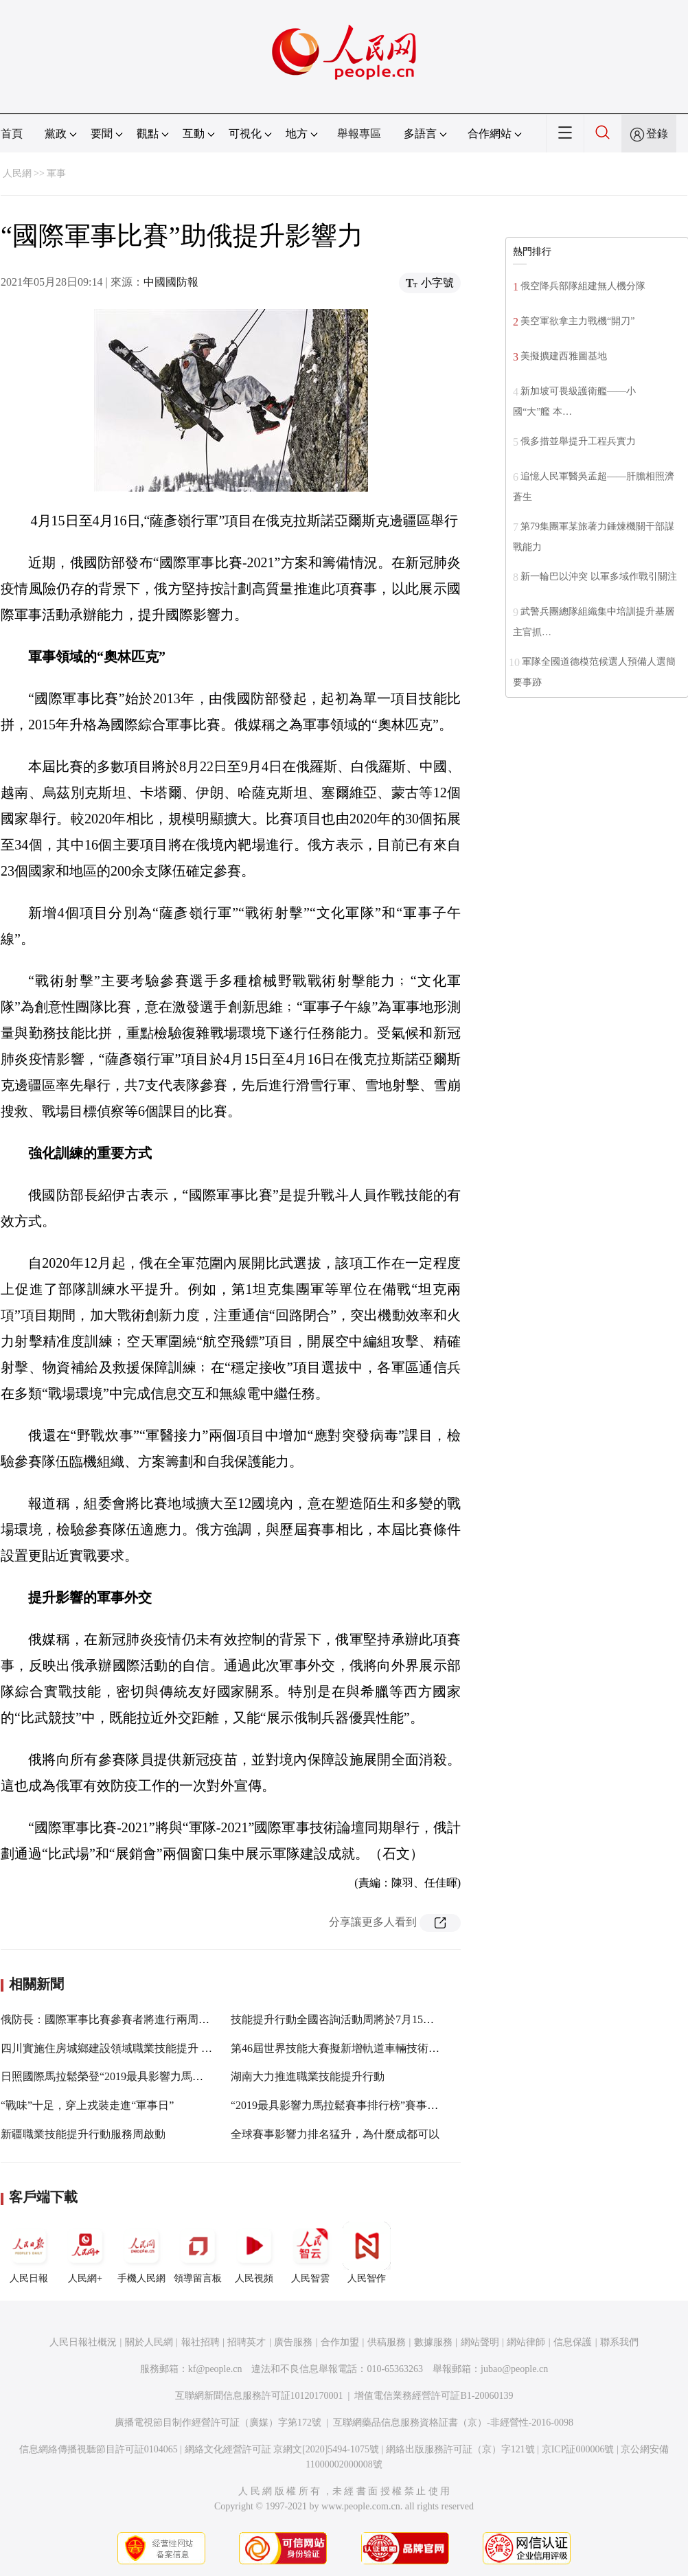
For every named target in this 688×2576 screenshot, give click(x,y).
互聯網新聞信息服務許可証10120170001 (259, 2396)
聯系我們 (619, 2342)
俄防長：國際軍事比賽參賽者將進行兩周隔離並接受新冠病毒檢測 (160, 2019)
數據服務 (433, 2342)
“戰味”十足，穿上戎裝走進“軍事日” (87, 2105)
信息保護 (572, 2342)
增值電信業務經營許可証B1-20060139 (433, 2396)
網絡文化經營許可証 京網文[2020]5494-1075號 (282, 2449)
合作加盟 (340, 2342)
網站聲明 (480, 2342)
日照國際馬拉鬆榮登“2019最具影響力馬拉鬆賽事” (121, 2076)
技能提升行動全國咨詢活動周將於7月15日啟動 (343, 2019)
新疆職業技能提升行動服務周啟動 (83, 2134)
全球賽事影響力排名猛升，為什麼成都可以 (335, 2134)
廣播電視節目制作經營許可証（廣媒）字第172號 (218, 2422)
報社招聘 (200, 2342)
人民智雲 (310, 2252)
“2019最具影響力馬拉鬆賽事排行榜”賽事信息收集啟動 (362, 2105)
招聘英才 (246, 2342)
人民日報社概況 (83, 2342)
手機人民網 (141, 2252)
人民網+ (85, 2252)
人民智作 (367, 2252)
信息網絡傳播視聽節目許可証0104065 (98, 2449)
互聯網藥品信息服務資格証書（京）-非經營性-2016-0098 (453, 2422)
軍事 (56, 173)
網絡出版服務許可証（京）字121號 (460, 2449)
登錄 (657, 133)
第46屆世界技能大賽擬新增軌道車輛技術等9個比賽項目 (365, 2048)
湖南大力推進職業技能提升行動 (308, 2076)
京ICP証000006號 (578, 2449)
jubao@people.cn (514, 2369)
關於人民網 (149, 2342)
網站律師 (526, 2342)
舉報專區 (359, 133)
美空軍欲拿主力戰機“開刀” (577, 321)
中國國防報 (171, 282)
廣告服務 (293, 2342)
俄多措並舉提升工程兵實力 (578, 441)
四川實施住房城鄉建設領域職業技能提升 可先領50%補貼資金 (149, 2048)
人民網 (17, 173)
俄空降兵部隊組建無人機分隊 (582, 286)
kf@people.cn (215, 2369)
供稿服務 (386, 2342)
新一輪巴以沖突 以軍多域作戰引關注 (598, 576)
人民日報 (29, 2252)
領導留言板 (198, 2252)
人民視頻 (254, 2252)
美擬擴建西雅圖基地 (563, 356)
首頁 (12, 133)
